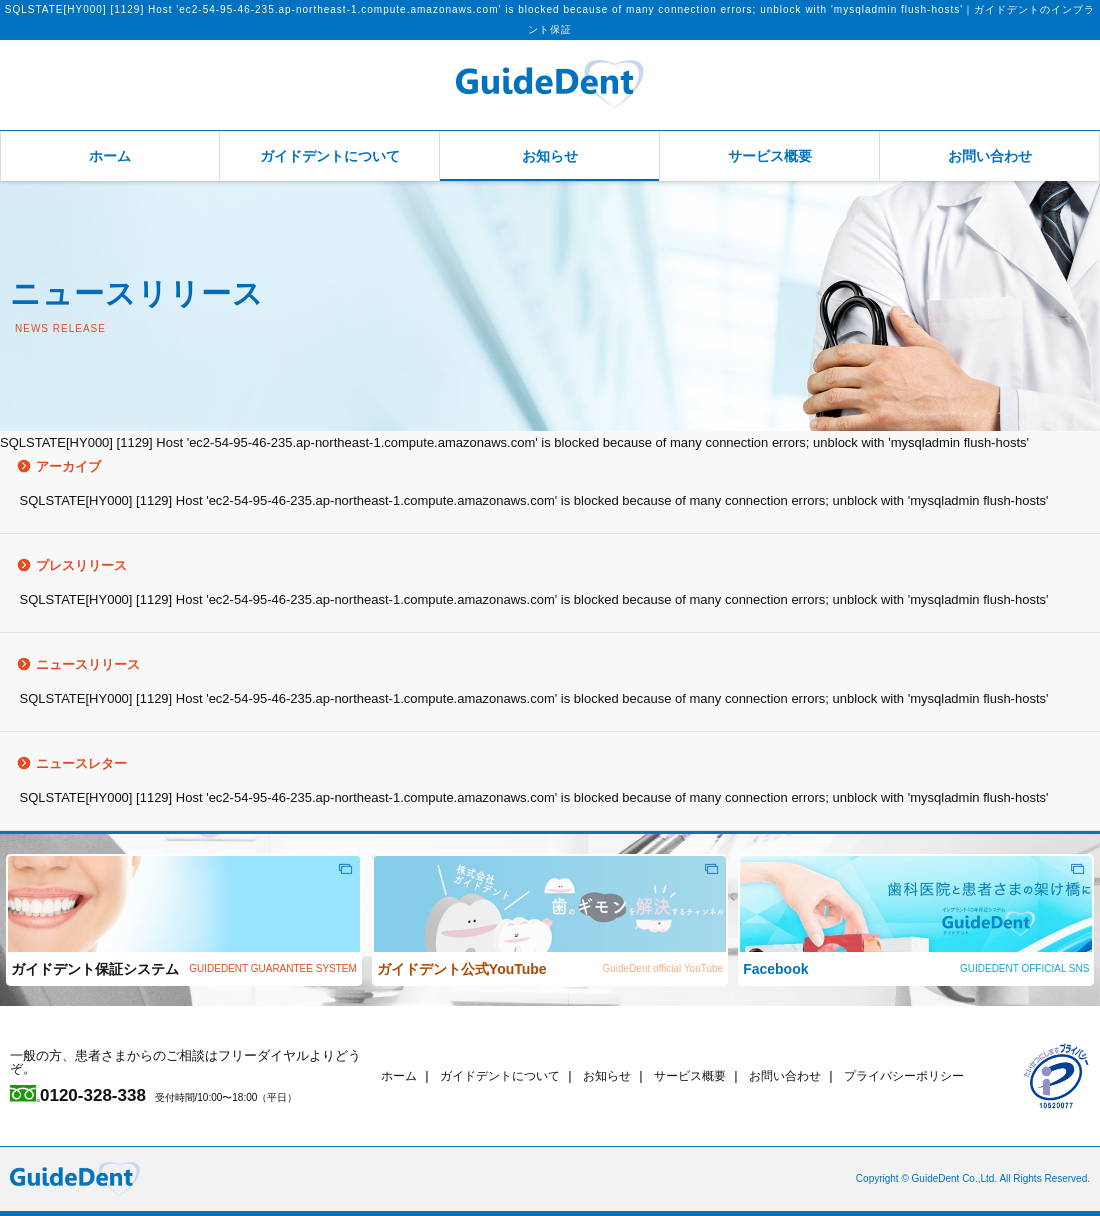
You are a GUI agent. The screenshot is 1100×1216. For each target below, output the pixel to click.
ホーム (110, 156)
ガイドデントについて (330, 156)
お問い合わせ (990, 156)
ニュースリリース (70, 664)
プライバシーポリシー (938, 1075)
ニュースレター (63, 763)
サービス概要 (770, 156)
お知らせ (550, 156)
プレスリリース (63, 565)
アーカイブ (50, 466)
